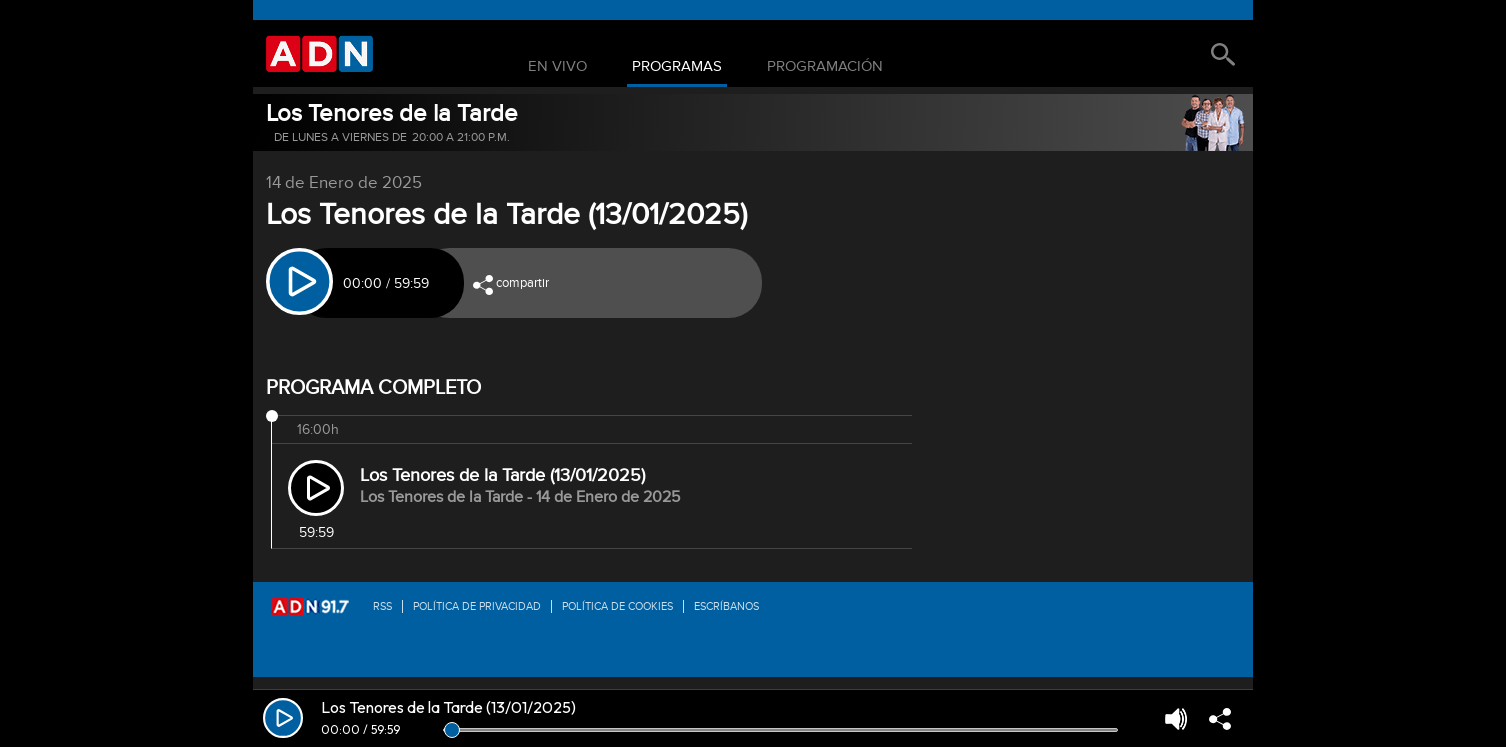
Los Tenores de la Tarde (392, 113)
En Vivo (557, 67)
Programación (825, 67)
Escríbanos (726, 606)
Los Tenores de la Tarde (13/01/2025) (502, 475)
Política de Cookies (617, 606)
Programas (677, 67)
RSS (382, 606)
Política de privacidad (477, 606)
